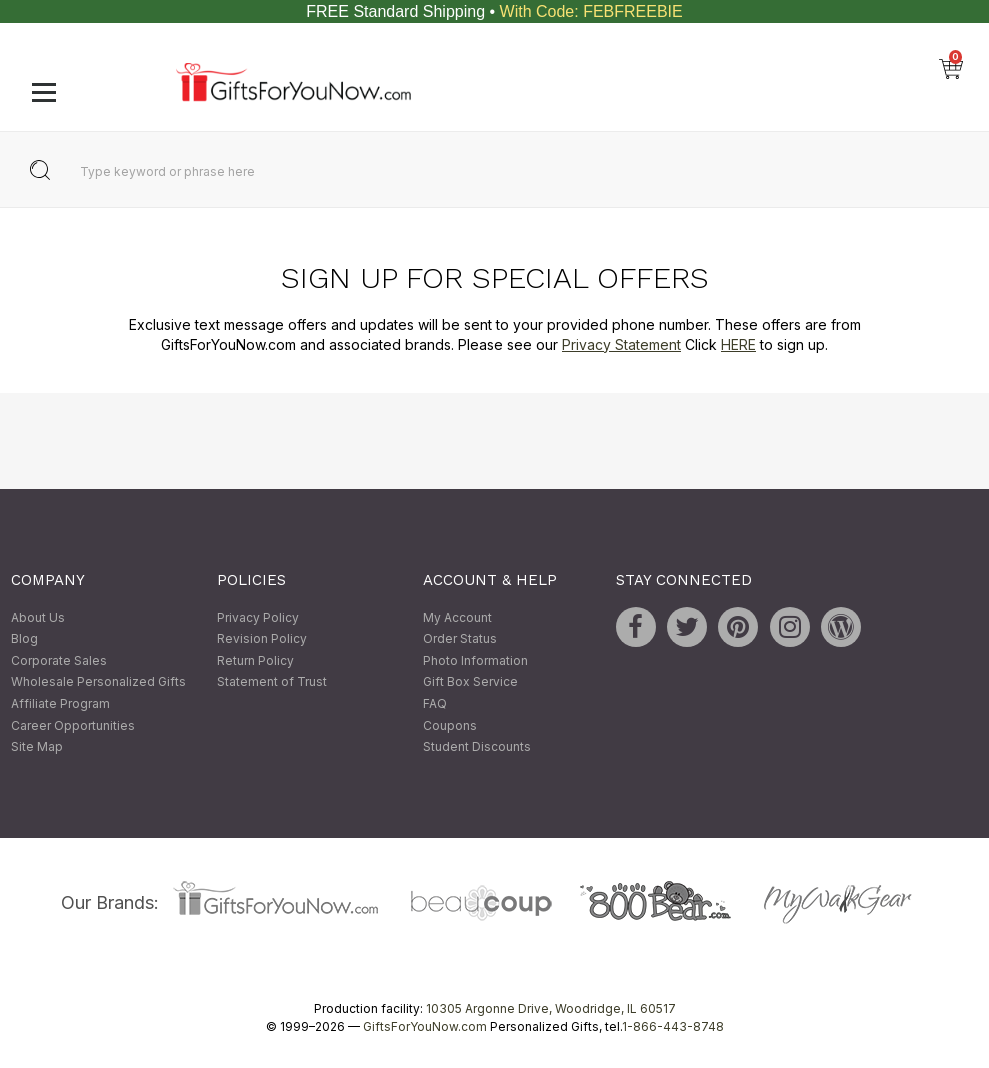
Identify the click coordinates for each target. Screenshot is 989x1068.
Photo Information (475, 660)
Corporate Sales (59, 660)
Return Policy (255, 660)
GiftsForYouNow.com (425, 1026)
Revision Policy (262, 639)
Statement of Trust (272, 682)
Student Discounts (477, 747)
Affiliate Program (60, 703)
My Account (457, 617)
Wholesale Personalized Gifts (98, 682)
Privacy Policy (258, 617)
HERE (738, 344)
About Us (38, 617)
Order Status (460, 639)
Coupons (450, 725)
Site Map (37, 747)
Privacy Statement (621, 344)
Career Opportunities (73, 725)
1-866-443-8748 (673, 1026)
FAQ (435, 703)
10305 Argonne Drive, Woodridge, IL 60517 (551, 1008)
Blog (24, 639)
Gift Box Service (470, 682)
